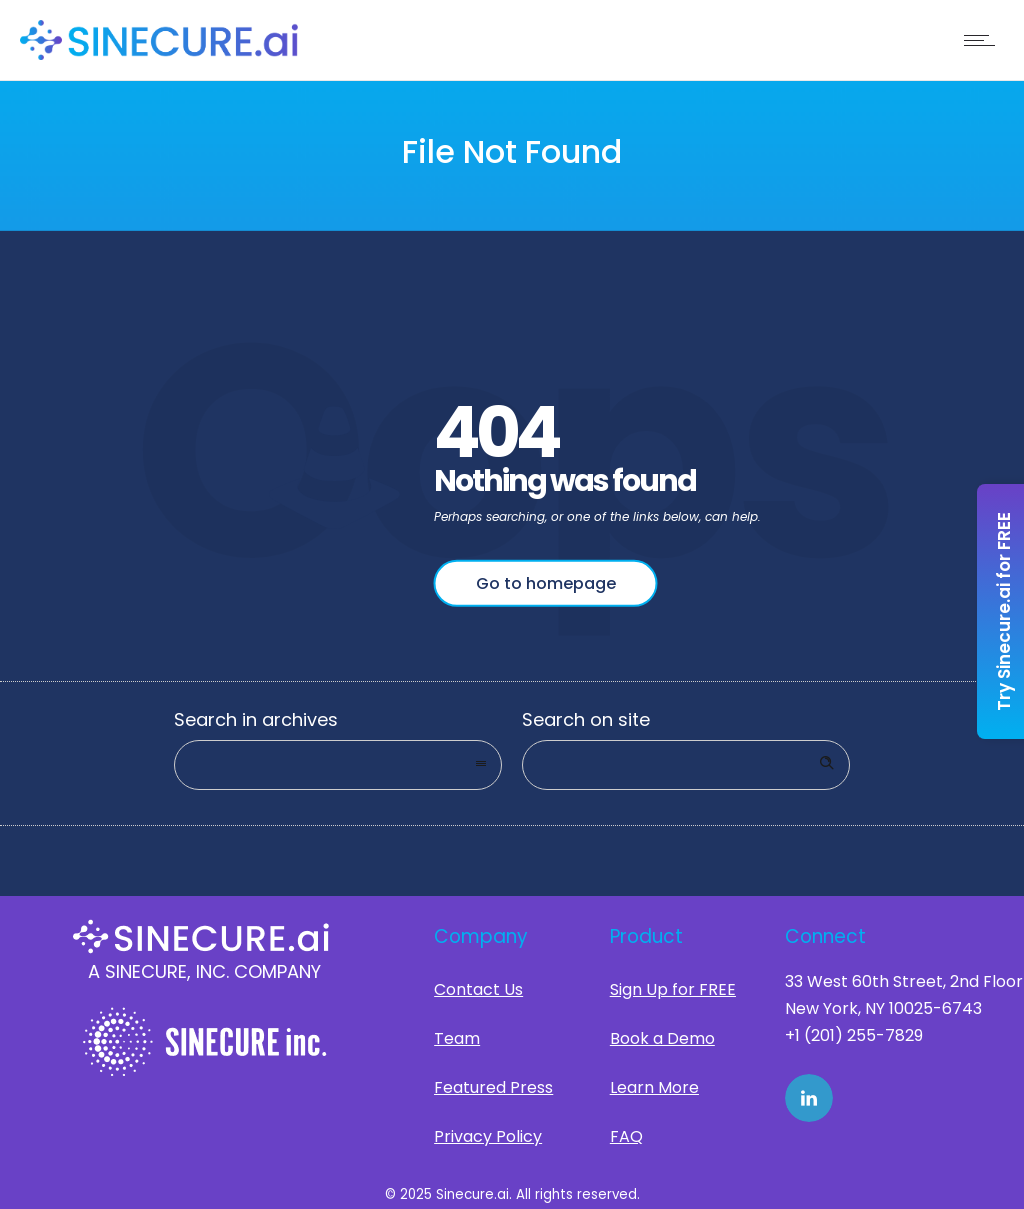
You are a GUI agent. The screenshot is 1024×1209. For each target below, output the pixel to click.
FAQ (626, 1136)
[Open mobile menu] (984, 40)
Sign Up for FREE (673, 989)
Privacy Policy (488, 1136)
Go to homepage (546, 583)
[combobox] (338, 765)
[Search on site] (686, 765)
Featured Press (493, 1087)
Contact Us (478, 989)
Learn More (654, 1087)
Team (457, 1038)
